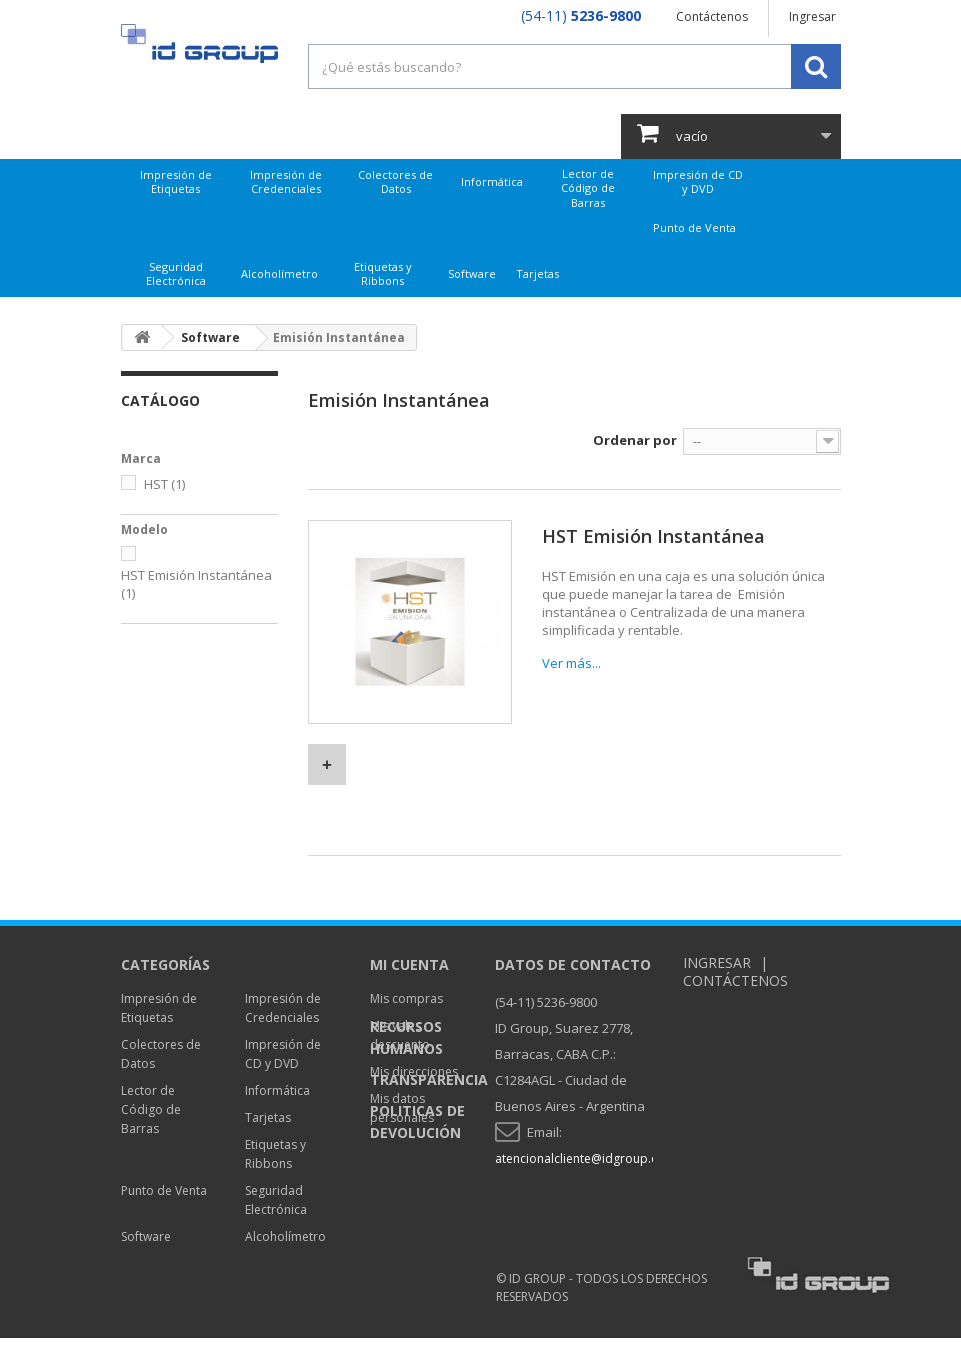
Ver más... (571, 663)
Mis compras (406, 998)
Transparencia (429, 1207)
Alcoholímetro (279, 273)
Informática (492, 181)
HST (164, 484)
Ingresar (812, 16)
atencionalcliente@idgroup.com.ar (593, 1158)
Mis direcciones (414, 1071)
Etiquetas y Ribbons (383, 273)
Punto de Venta (694, 227)
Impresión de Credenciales (286, 181)
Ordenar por (635, 440)
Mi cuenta (409, 964)
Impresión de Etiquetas (176, 181)
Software (472, 273)
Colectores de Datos (395, 181)
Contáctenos (712, 16)
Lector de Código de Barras (588, 188)
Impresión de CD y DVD (698, 181)
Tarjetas (537, 273)
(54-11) (581, 15)
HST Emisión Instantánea (653, 536)
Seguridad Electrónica (176, 273)
